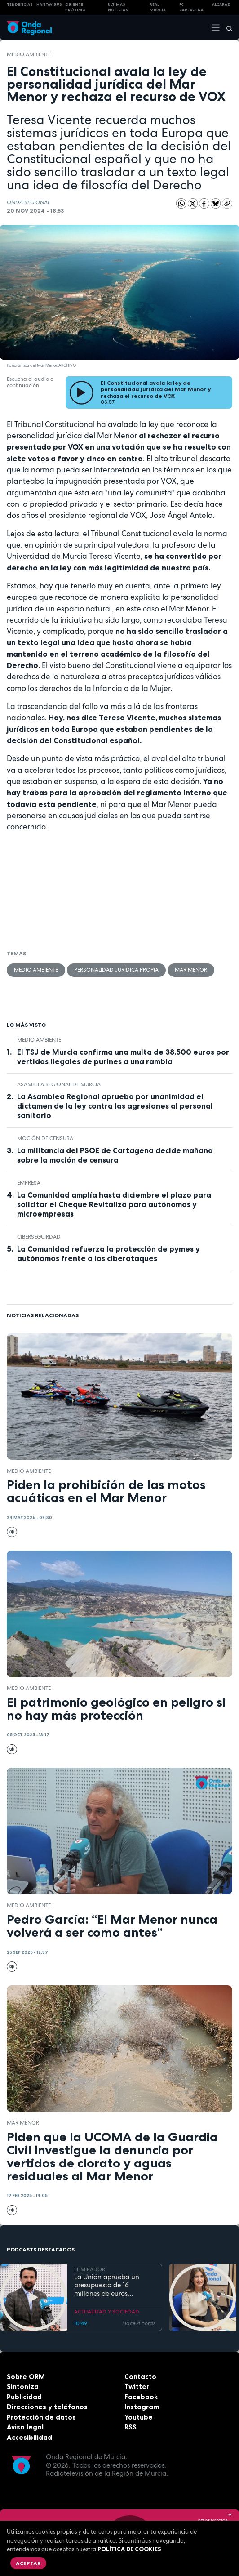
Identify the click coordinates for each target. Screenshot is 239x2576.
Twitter (136, 2386)
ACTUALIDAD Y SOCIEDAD (106, 2312)
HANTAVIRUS (49, 4)
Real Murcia (158, 7)
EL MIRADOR (89, 2269)
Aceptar (28, 2563)
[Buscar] (226, 27)
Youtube (138, 2417)
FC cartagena (191, 7)
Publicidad (24, 2397)
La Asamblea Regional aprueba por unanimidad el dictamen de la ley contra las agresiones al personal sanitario (115, 1106)
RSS (130, 2427)
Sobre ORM (26, 2376)
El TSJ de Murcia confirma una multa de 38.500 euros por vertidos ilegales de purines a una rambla (123, 1056)
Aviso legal (25, 2427)
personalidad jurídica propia (116, 969)
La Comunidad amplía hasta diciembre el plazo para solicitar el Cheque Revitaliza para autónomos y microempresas (114, 1204)
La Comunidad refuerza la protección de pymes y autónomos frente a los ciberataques (108, 1253)
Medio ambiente (29, 54)
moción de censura (45, 1138)
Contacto (140, 2376)
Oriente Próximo (75, 7)
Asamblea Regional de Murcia (59, 1084)
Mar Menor (191, 969)
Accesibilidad (29, 2437)
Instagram (141, 2406)
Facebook (141, 2397)
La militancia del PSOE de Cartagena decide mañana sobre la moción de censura (115, 1155)
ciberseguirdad (39, 1236)
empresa (28, 1182)
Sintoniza (23, 2386)
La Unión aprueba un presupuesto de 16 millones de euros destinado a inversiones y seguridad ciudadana (113, 2285)
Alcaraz (221, 4)
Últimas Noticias (118, 7)
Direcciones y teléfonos (47, 2406)
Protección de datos (41, 2417)
